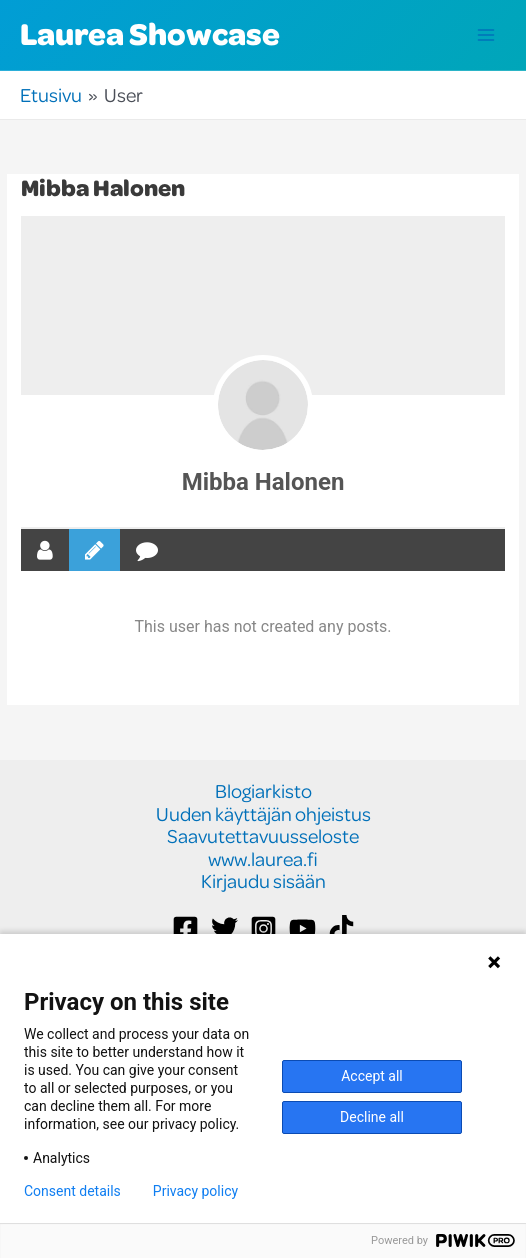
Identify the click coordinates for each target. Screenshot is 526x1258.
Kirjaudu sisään (263, 881)
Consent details (72, 1191)
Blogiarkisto (263, 791)
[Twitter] (224, 928)
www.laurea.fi (263, 859)
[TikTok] (341, 928)
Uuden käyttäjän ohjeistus (263, 814)
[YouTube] (302, 928)
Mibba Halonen (263, 482)
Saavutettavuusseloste (263, 836)
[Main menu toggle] (486, 35)
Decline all (372, 1117)
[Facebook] (185, 928)
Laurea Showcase (150, 33)
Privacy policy (195, 1191)
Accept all (372, 1076)
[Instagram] (263, 928)
